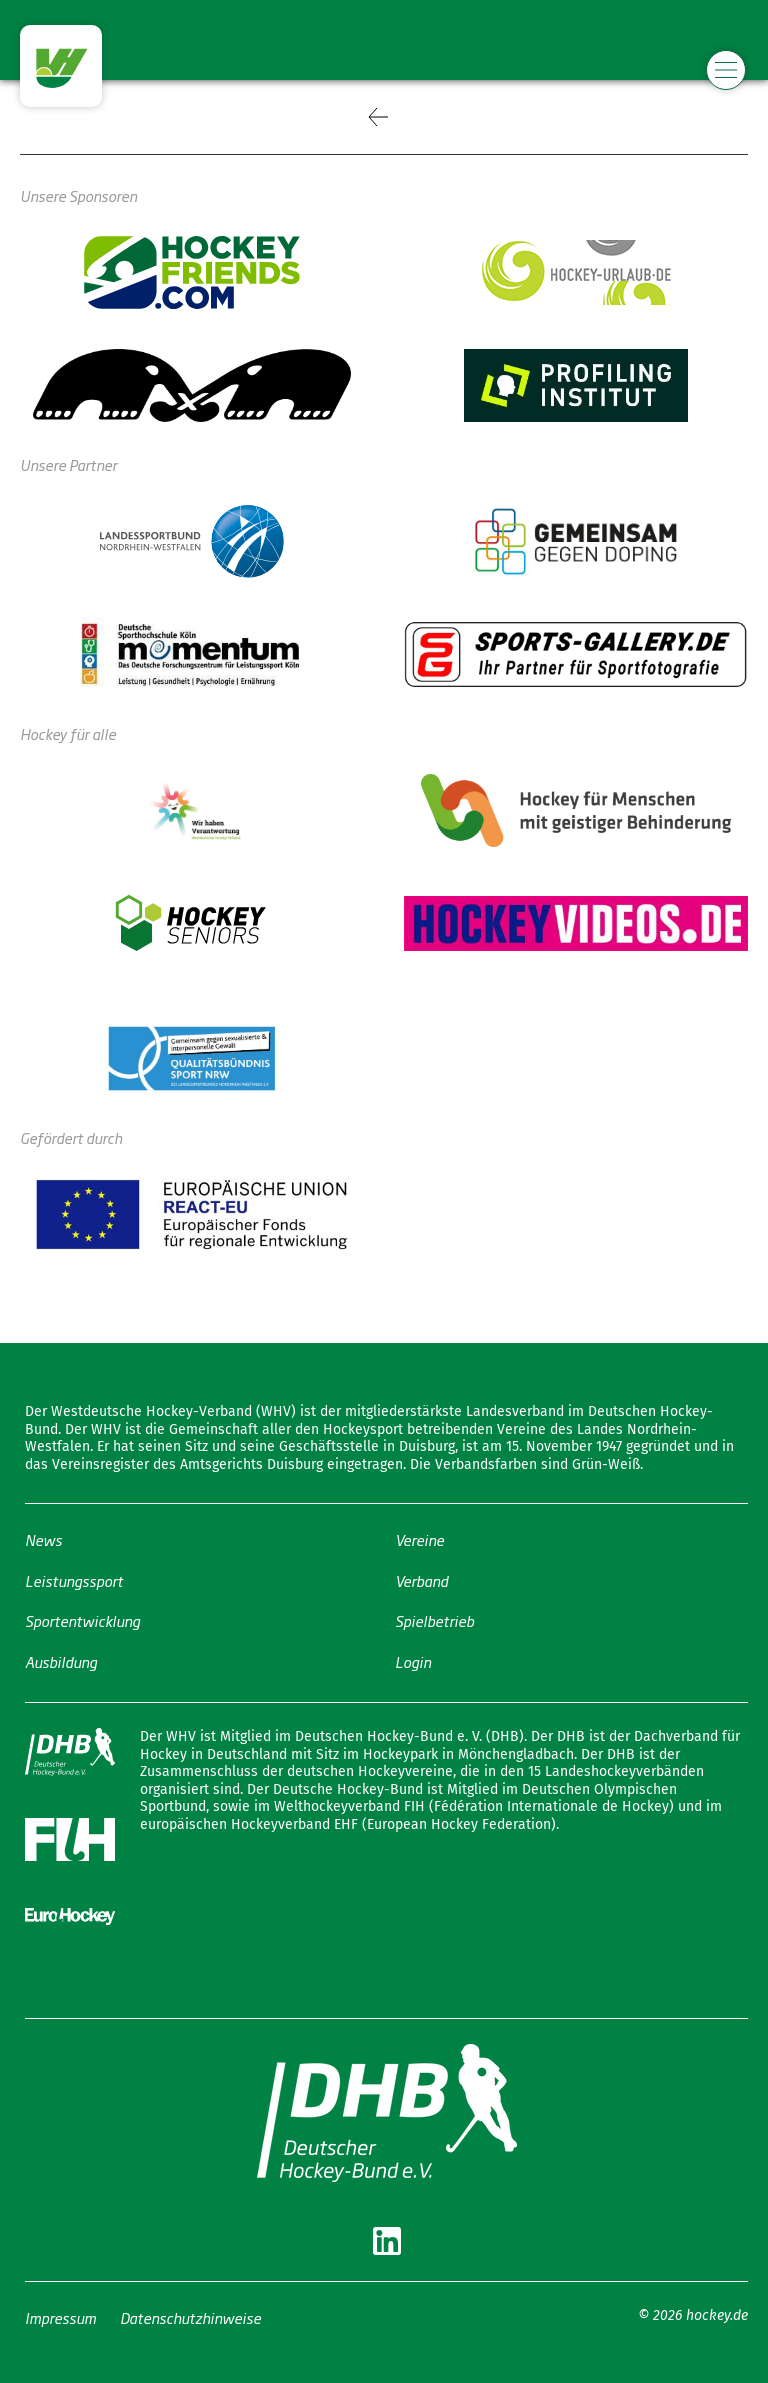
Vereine (419, 1539)
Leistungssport (74, 1579)
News (43, 1539)
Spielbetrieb (434, 1620)
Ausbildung (61, 1660)
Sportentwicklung (82, 1620)
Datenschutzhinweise (190, 2316)
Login (413, 1660)
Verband (421, 1579)
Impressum (60, 2316)
